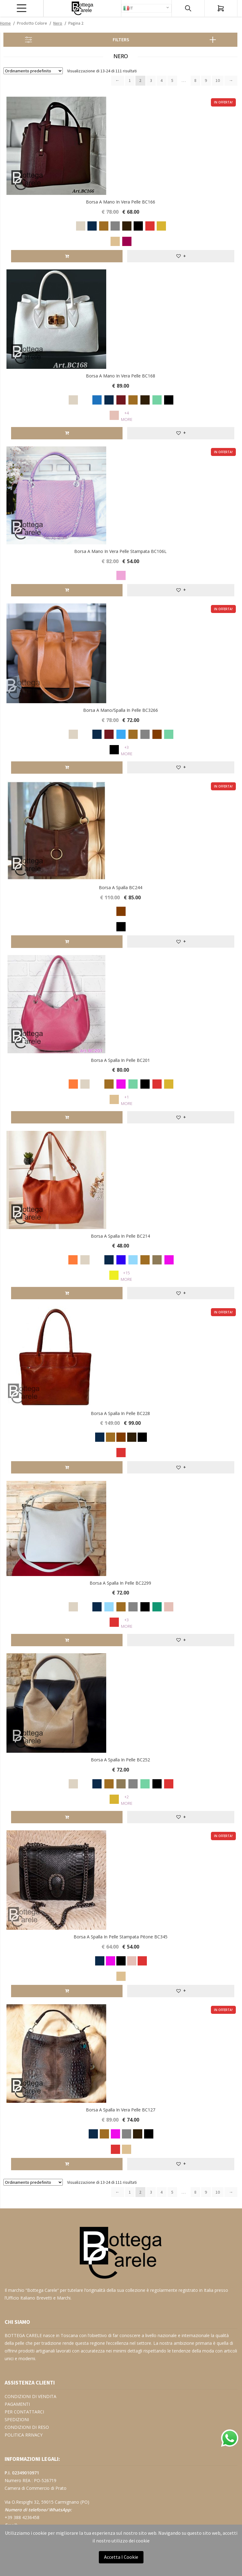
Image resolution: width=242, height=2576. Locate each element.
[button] (180, 256)
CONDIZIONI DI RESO (27, 2426)
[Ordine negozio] (33, 70)
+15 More (126, 1276)
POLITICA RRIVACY (23, 2434)
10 (218, 80)
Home (5, 23)
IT (128, 8)
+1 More (126, 1100)
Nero (57, 23)
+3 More (126, 750)
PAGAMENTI (17, 2403)
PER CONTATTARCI (24, 2411)
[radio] (80, 225)
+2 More (126, 1799)
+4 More (126, 416)
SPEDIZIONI (17, 2418)
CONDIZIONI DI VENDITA (30, 2395)
